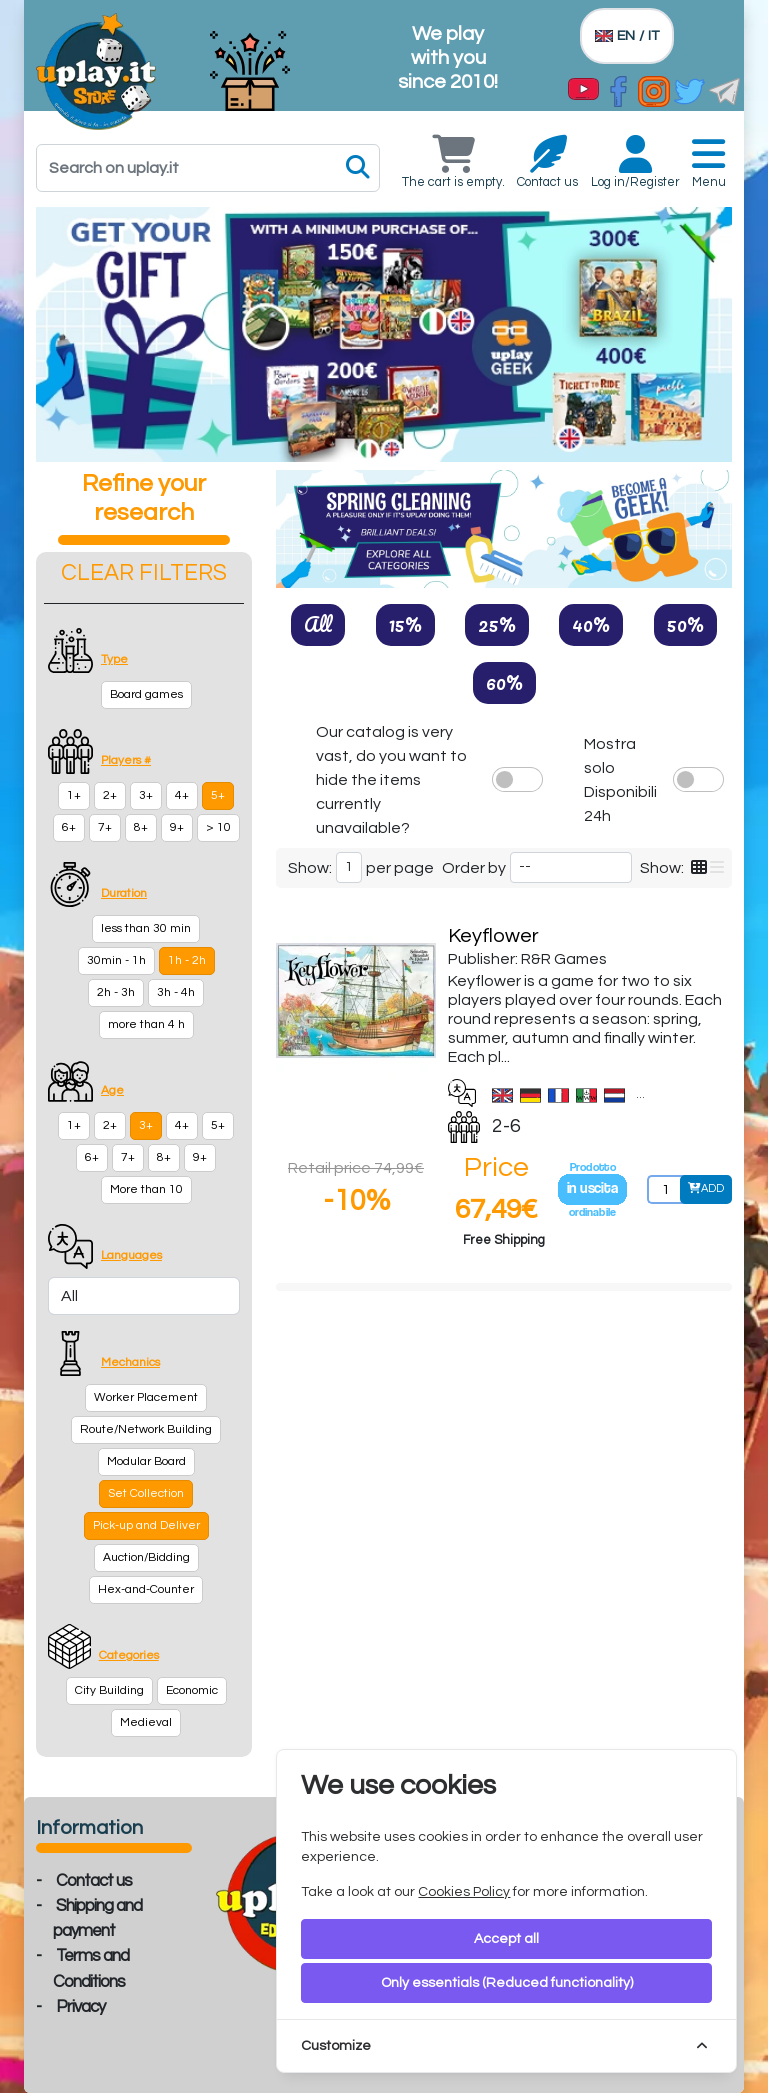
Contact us (94, 1881)
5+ (218, 795)
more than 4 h (146, 1024)
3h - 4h (176, 992)
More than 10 (146, 1189)
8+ (141, 827)
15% (405, 624)
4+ (182, 795)
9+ (177, 827)
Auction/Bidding (146, 1557)
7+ (105, 827)
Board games (146, 694)
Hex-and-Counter (146, 1589)
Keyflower (493, 936)
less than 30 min (146, 928)
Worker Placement (146, 1397)
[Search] (208, 168)
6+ (69, 827)
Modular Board (146, 1461)
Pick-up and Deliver (146, 1525)
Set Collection (146, 1493)
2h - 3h (116, 992)
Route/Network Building (146, 1429)
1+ (74, 795)
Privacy (80, 2007)
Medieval (146, 1722)
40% (591, 624)
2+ (110, 795)
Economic (192, 1690)
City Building (109, 1690)
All (318, 624)
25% (497, 624)
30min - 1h (116, 960)
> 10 (218, 827)
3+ (146, 795)
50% (685, 624)
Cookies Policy (464, 1892)
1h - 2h (187, 960)
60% (504, 682)
